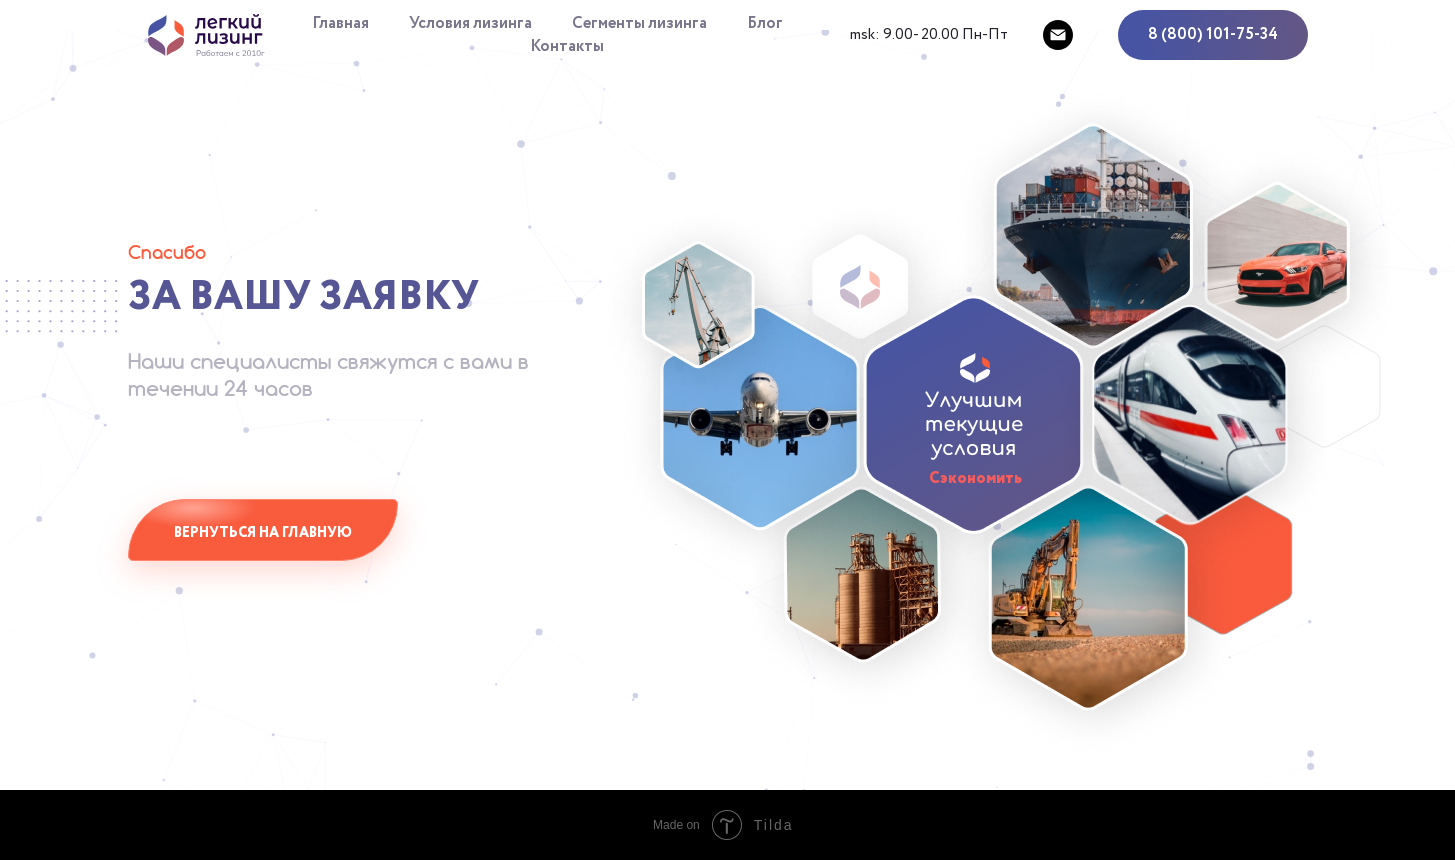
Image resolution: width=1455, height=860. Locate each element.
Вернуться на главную (263, 533)
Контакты (567, 46)
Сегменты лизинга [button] (639, 23)
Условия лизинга (470, 23)
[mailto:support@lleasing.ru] (1058, 35)
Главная (340, 23)
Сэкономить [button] (975, 478)
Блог (765, 23)
